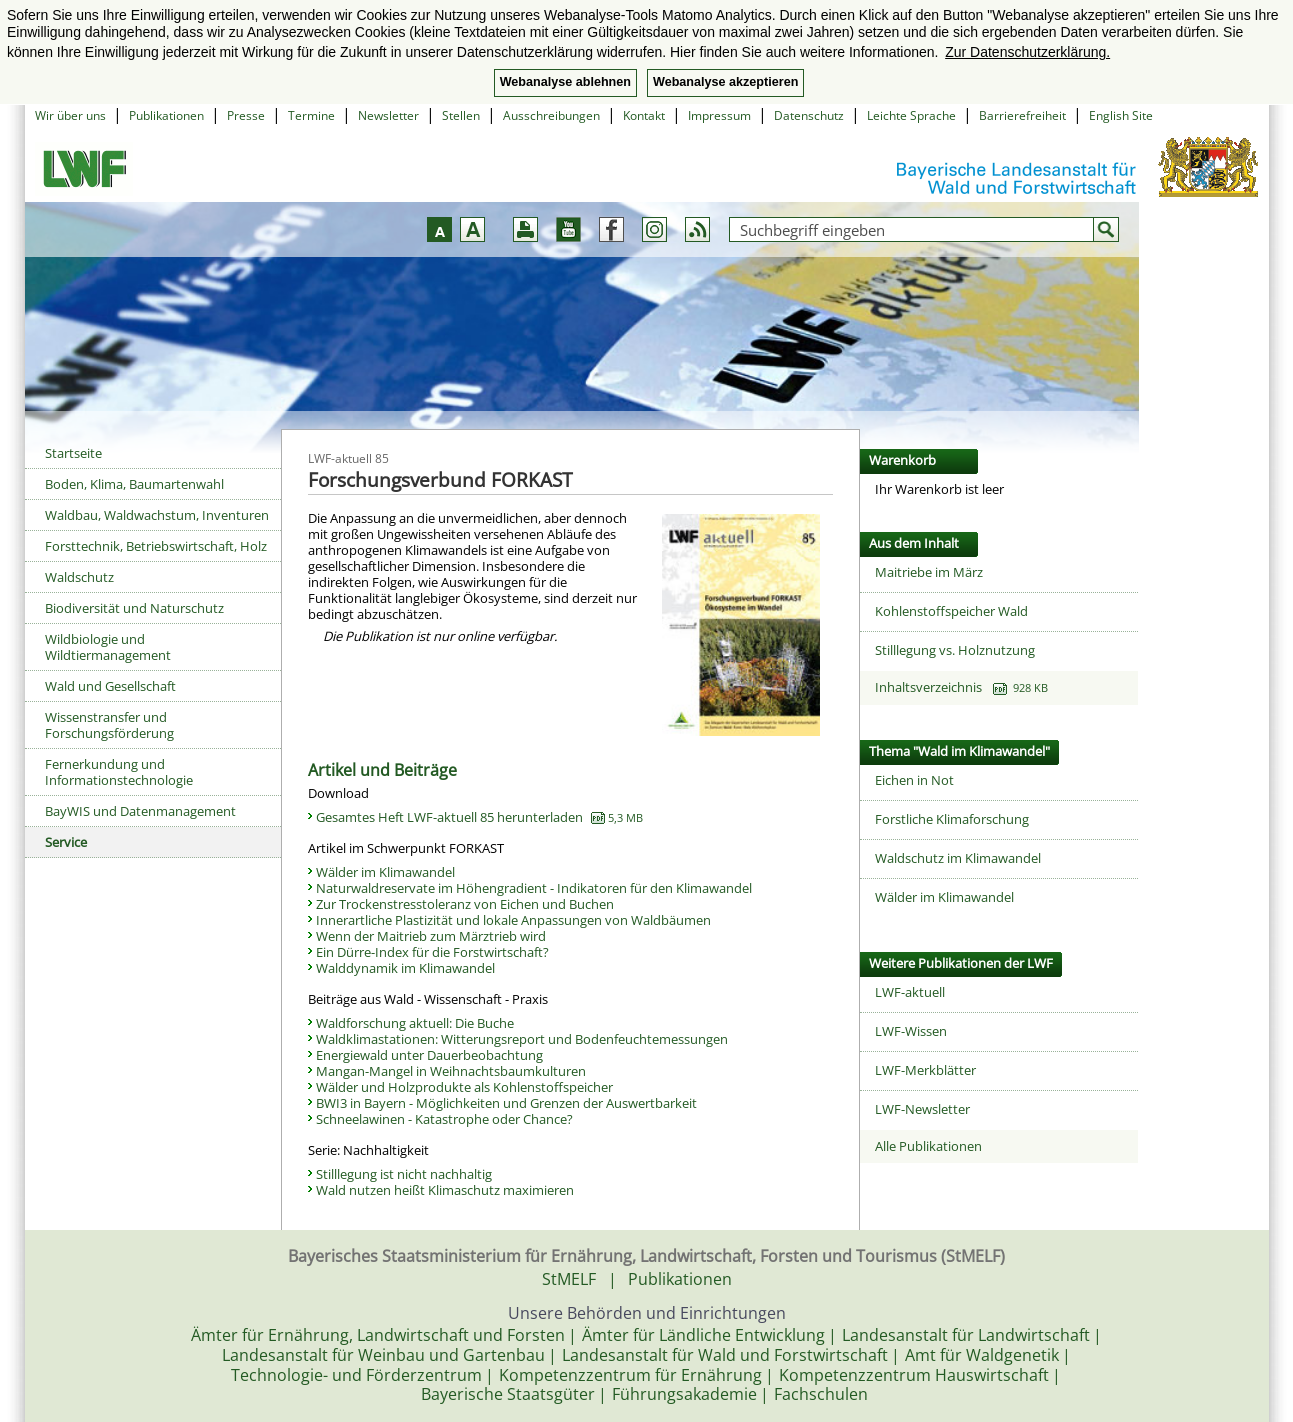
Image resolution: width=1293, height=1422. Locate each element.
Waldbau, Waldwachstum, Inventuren (157, 515)
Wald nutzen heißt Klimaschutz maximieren (445, 1190)
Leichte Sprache (911, 115)
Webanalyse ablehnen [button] (565, 82)
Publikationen (166, 115)
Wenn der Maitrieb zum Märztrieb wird (431, 936)
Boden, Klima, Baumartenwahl (134, 484)
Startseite (73, 453)
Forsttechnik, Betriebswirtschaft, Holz (156, 546)
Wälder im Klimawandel (385, 872)
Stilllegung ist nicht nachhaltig (404, 1174)
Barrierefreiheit (1022, 115)
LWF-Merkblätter (925, 1070)
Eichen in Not (914, 780)
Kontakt (644, 115)
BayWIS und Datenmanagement (140, 811)
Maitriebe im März (929, 572)
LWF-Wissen (911, 1031)
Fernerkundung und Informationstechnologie (119, 772)
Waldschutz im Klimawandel (958, 858)
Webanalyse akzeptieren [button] (725, 82)
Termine (311, 115)
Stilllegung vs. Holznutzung (955, 650)
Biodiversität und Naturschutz (134, 608)
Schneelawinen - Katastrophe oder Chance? (444, 1119)
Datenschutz (809, 115)
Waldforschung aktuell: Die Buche (415, 1023)
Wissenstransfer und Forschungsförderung (109, 725)
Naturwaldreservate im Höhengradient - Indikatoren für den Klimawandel (534, 888)
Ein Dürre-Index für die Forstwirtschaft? (432, 952)
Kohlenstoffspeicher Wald (951, 611)
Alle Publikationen (928, 1146)
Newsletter (388, 115)
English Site (1121, 115)
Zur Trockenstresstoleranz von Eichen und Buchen (465, 904)
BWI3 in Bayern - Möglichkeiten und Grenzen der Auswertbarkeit (506, 1103)
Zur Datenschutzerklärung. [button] (1027, 52)
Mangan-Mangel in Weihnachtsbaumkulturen (451, 1071)
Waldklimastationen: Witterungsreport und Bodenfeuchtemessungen (522, 1039)
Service (66, 842)
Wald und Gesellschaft (110, 686)
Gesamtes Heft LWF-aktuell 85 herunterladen (479, 817)
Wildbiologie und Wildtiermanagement (108, 647)
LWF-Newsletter (922, 1109)
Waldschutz (79, 577)
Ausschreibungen (551, 115)
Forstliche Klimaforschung (952, 819)
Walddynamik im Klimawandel (405, 968)
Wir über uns (70, 115)
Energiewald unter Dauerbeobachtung (429, 1055)
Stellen (461, 115)
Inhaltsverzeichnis (961, 687)
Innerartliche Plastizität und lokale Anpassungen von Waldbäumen (513, 920)
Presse (246, 115)
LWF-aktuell (910, 992)
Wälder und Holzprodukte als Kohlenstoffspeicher (464, 1087)
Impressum (719, 115)
